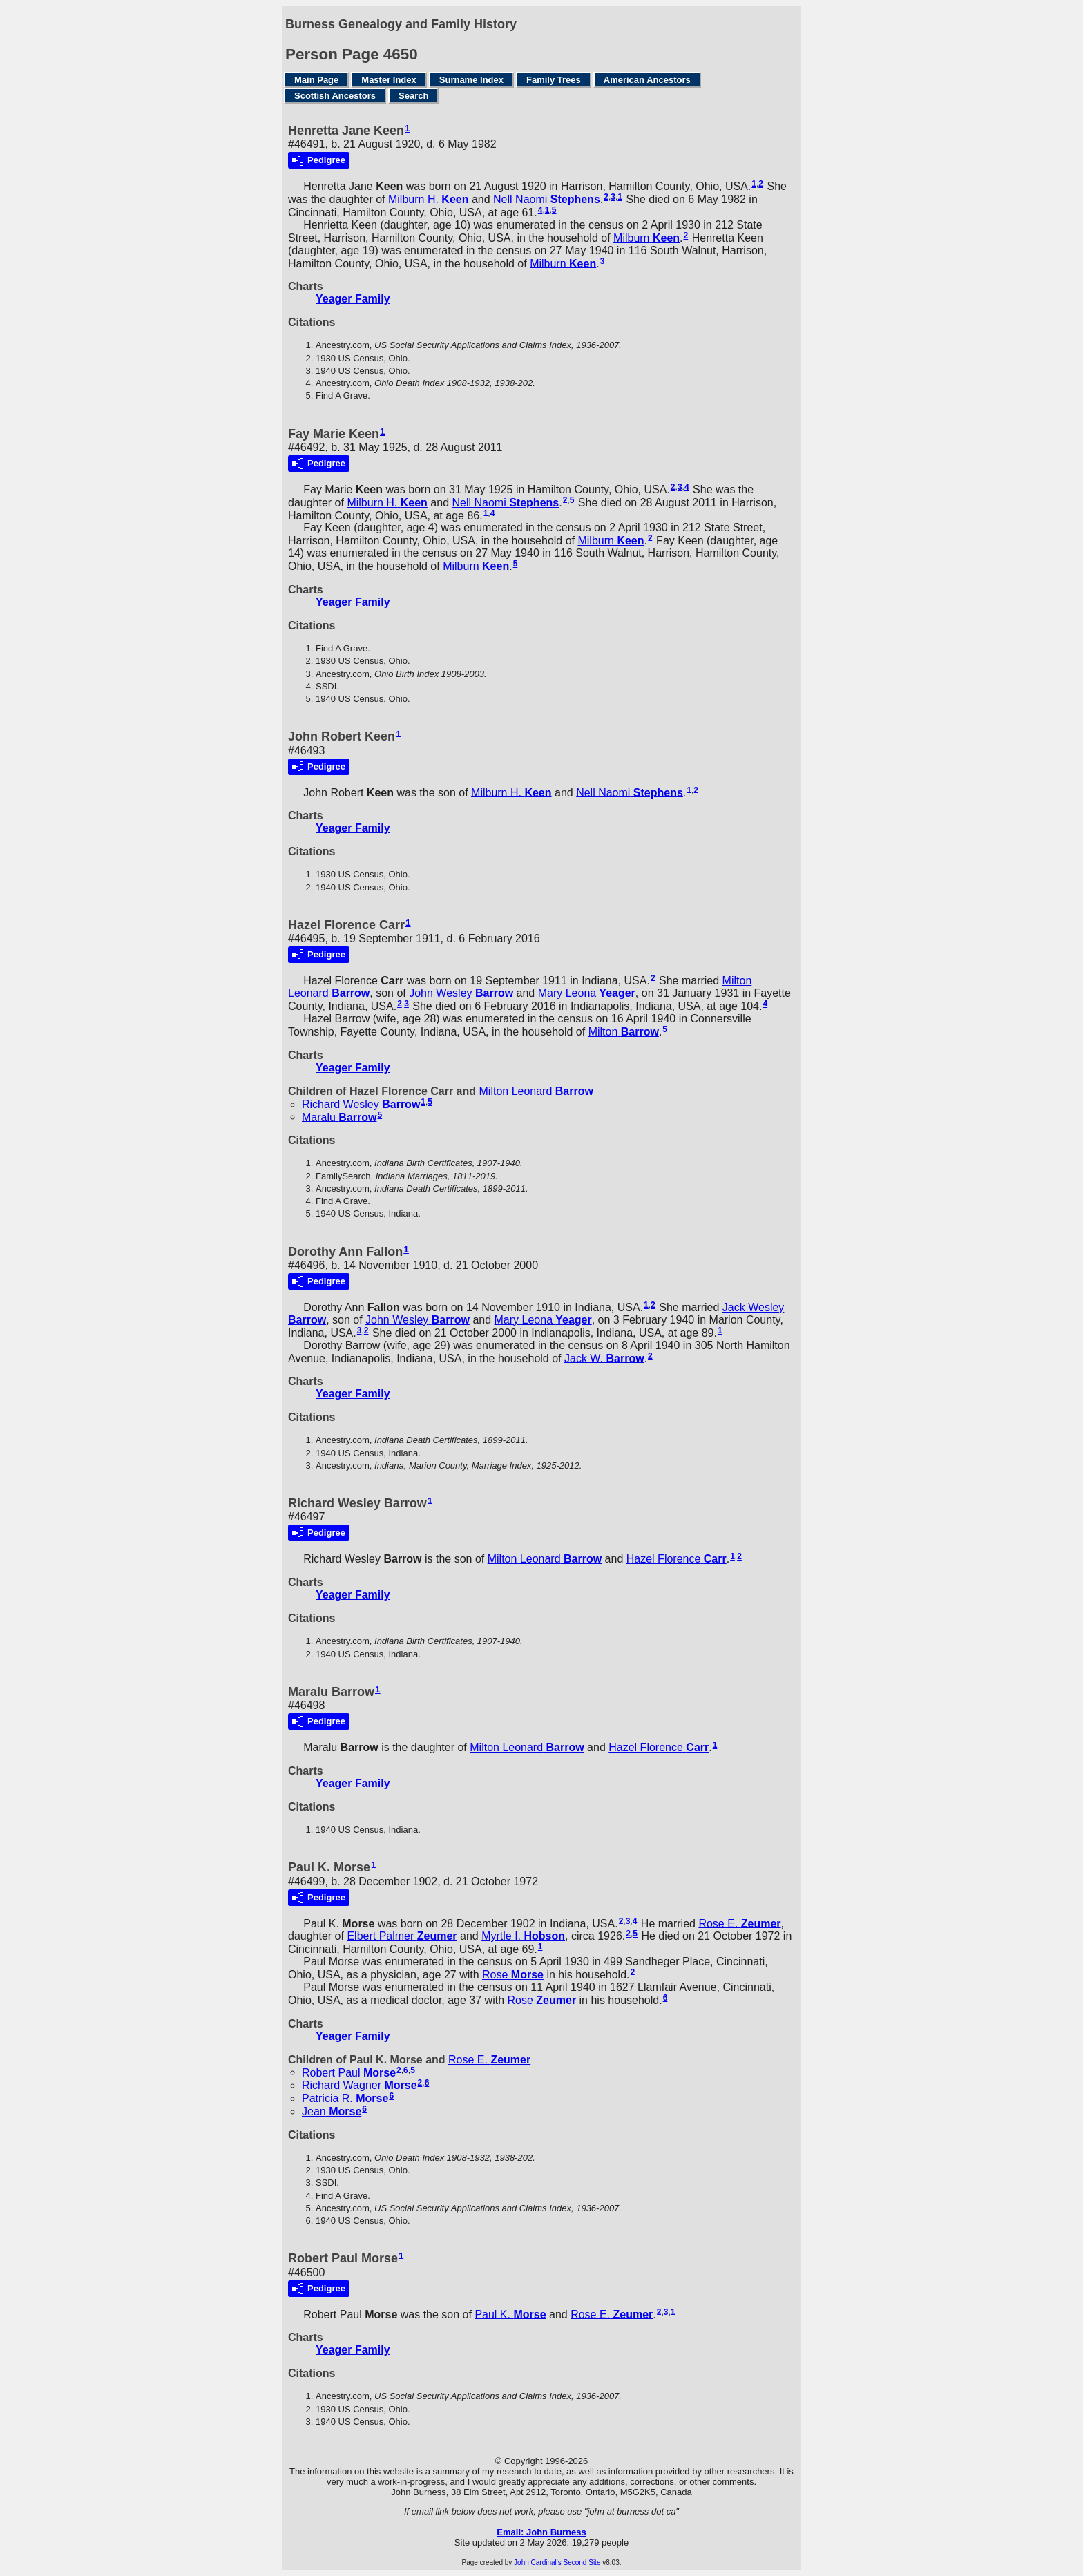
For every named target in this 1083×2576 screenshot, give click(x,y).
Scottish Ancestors (335, 95)
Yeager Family (353, 299)
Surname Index (471, 80)
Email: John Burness (541, 2532)
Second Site (582, 2562)
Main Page (316, 80)
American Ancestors (647, 80)
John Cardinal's (538, 2562)
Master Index (388, 80)
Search (413, 95)
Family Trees (553, 80)
